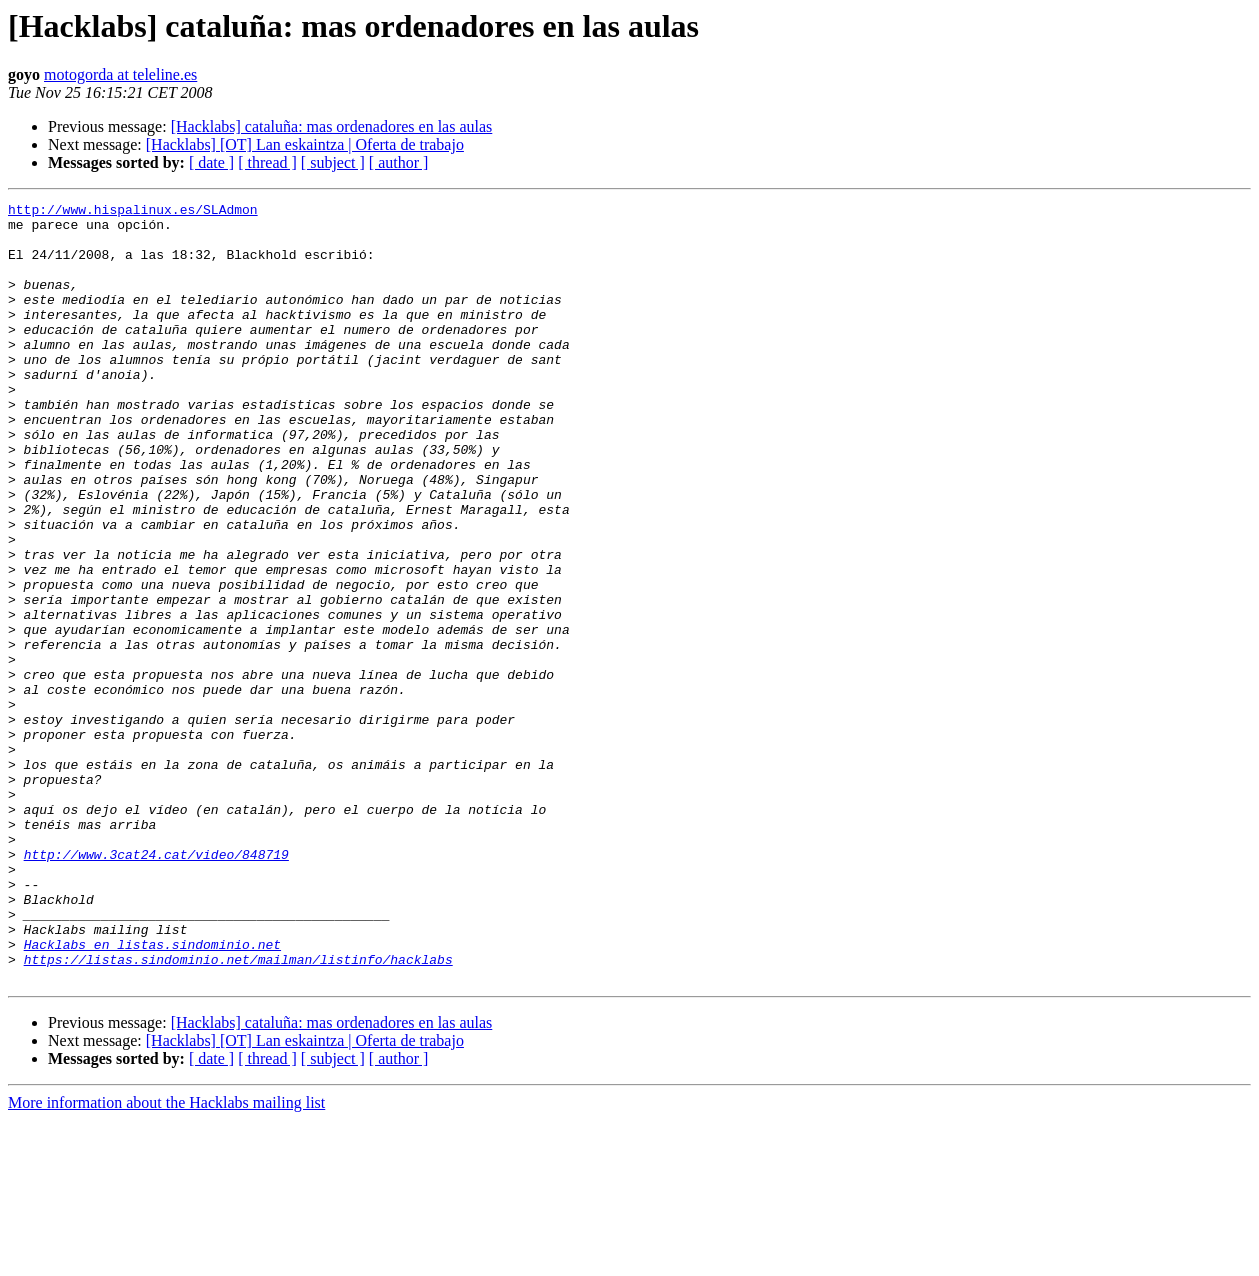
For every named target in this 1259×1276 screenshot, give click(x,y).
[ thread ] (267, 162)
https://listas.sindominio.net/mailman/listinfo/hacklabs (238, 1112)
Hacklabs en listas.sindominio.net (152, 1094)
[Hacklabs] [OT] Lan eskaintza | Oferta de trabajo (305, 144)
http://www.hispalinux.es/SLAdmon (133, 212)
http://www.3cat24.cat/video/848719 (156, 986)
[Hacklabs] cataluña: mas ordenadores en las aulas (332, 126)
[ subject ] (333, 162)
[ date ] (211, 162)
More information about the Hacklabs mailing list (166, 1258)
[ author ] (399, 162)
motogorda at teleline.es (120, 74)
